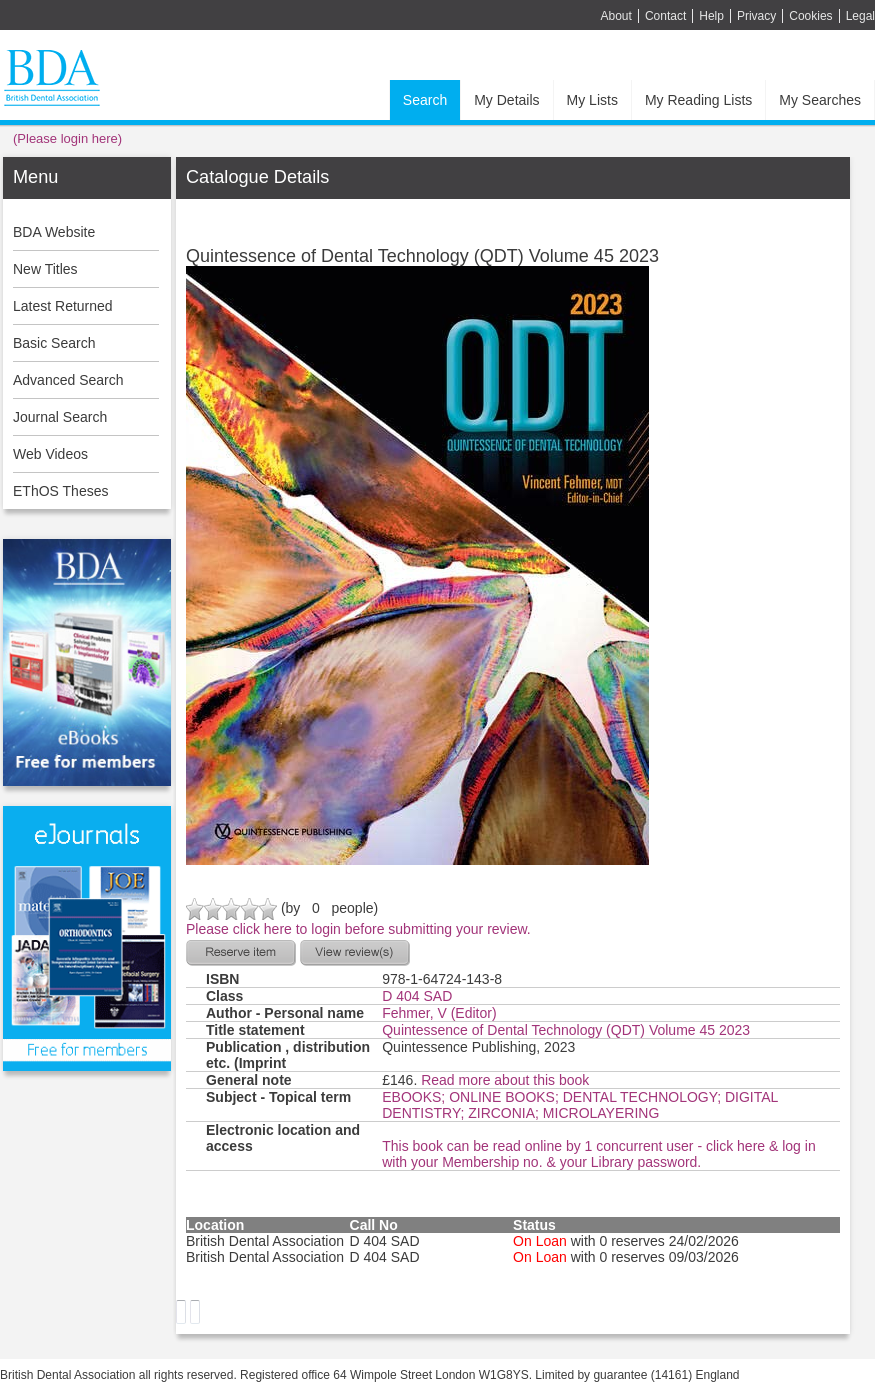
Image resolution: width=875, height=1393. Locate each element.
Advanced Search (68, 380)
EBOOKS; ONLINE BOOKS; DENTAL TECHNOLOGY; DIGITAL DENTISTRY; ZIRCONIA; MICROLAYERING (580, 1105)
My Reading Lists (698, 100)
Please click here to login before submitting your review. (358, 929)
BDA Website (54, 232)
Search (425, 100)
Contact (665, 16)
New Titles (45, 269)
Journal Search (60, 417)
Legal (860, 16)
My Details (506, 100)
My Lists (592, 100)
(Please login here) (67, 138)
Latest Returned (63, 306)
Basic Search (54, 343)
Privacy (756, 16)
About (616, 16)
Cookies (810, 16)
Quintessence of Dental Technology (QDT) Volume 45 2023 (566, 1030)
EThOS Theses (60, 491)
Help (711, 16)
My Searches (820, 100)
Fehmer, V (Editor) (439, 1013)
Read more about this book (505, 1080)
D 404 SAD (417, 996)
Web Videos (50, 454)
